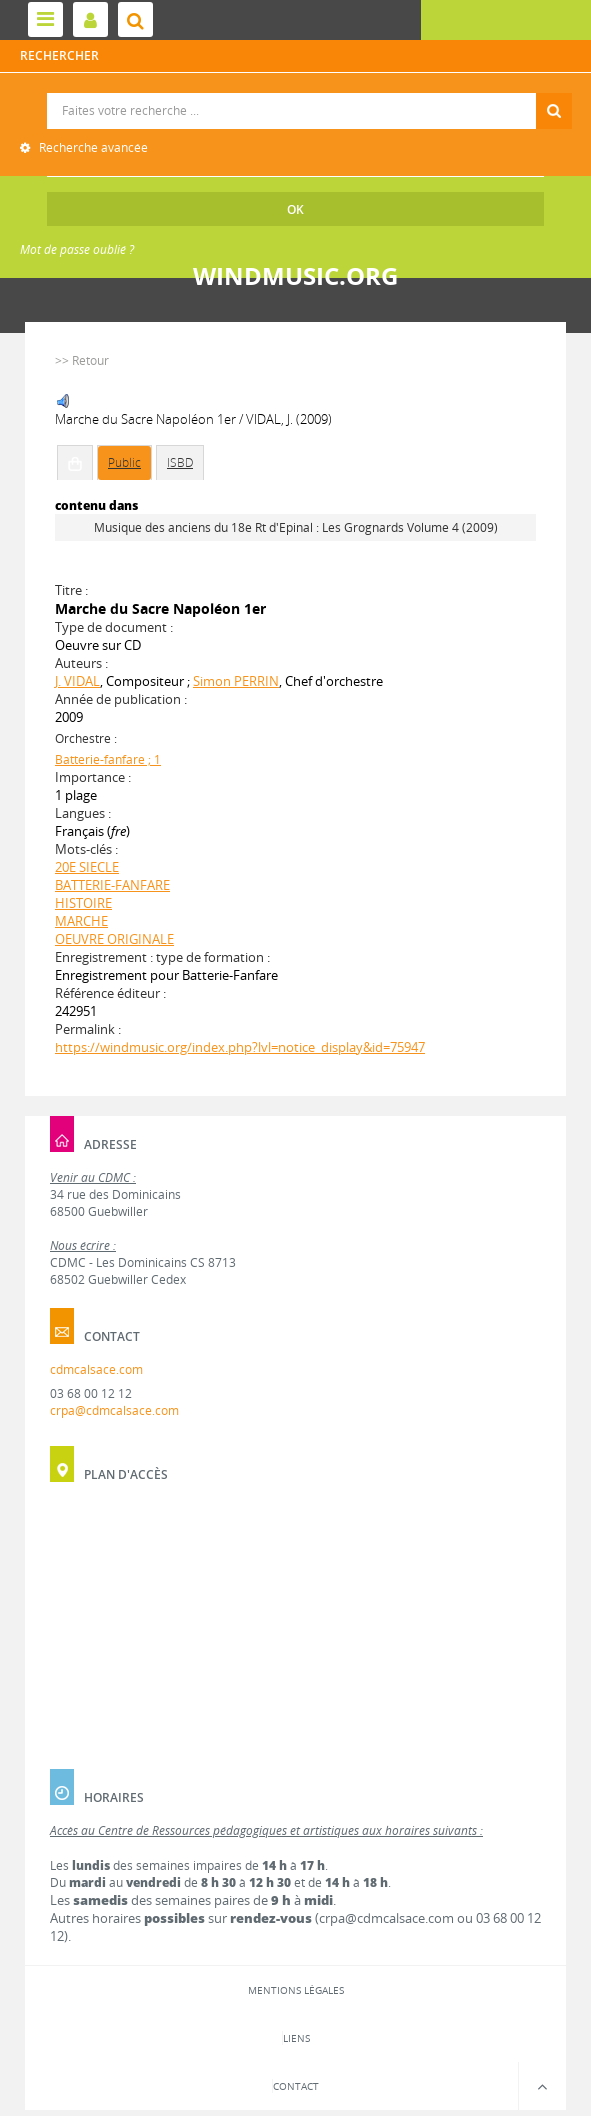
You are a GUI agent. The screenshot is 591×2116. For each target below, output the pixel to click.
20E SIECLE (87, 867)
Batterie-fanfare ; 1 (108, 759)
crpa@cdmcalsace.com (114, 1410)
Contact (296, 2086)
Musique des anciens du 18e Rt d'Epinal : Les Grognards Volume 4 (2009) (296, 527)
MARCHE (81, 921)
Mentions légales (296, 1990)
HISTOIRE (83, 903)
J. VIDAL (77, 681)
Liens (296, 2038)
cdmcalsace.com (96, 1369)
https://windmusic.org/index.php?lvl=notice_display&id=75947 (240, 1047)
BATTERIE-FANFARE (112, 885)
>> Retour (82, 360)
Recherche (296, 93)
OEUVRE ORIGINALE (114, 939)
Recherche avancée (92, 147)
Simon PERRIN (236, 681)
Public (124, 462)
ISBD (180, 462)
